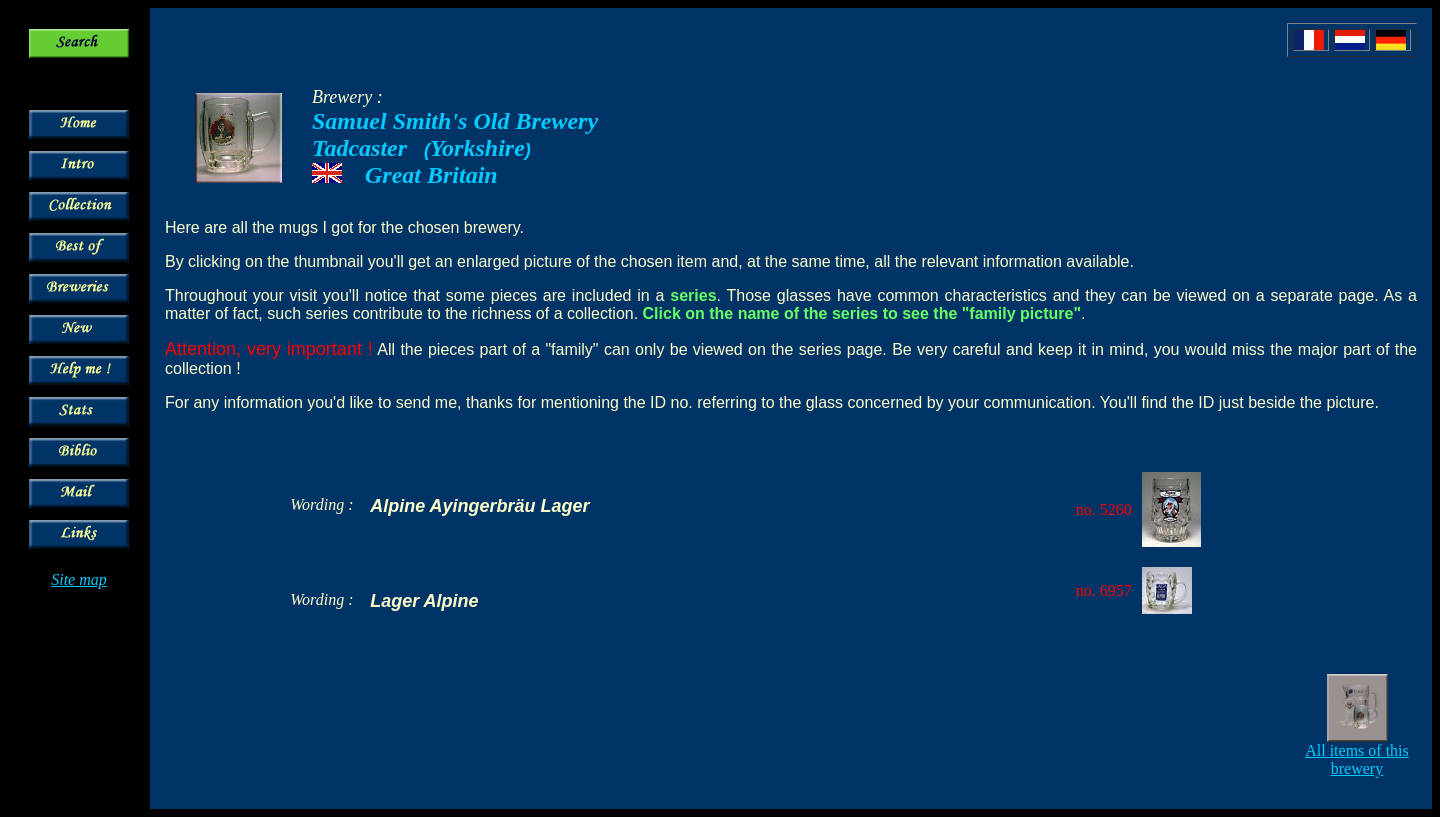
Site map (79, 579)
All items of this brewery (1357, 759)
